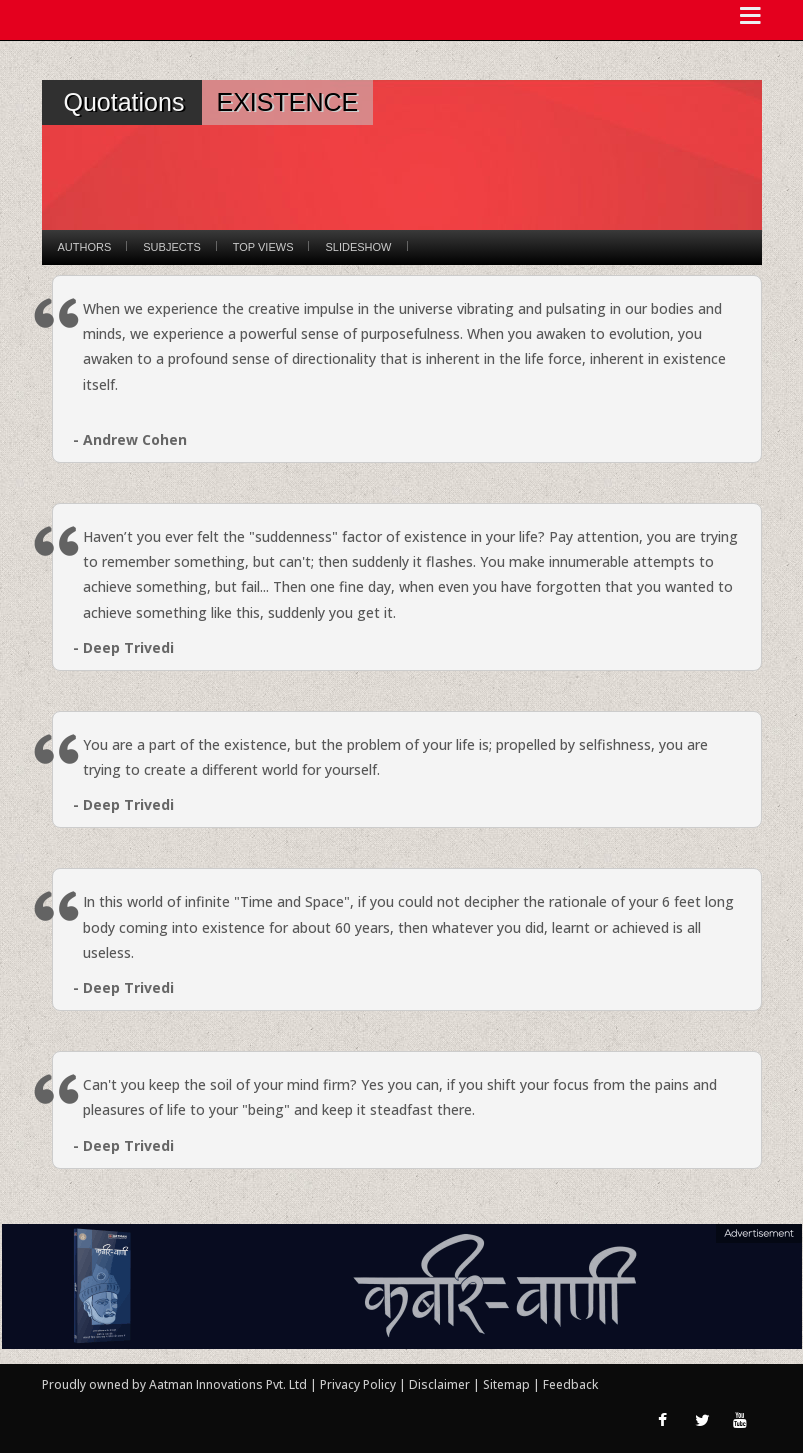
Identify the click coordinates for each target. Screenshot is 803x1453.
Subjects (171, 247)
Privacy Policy (359, 1384)
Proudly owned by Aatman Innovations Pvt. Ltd (174, 1384)
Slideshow (358, 247)
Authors (85, 247)
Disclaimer (439, 1384)
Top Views (263, 247)
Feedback (570, 1384)
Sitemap (508, 1384)
